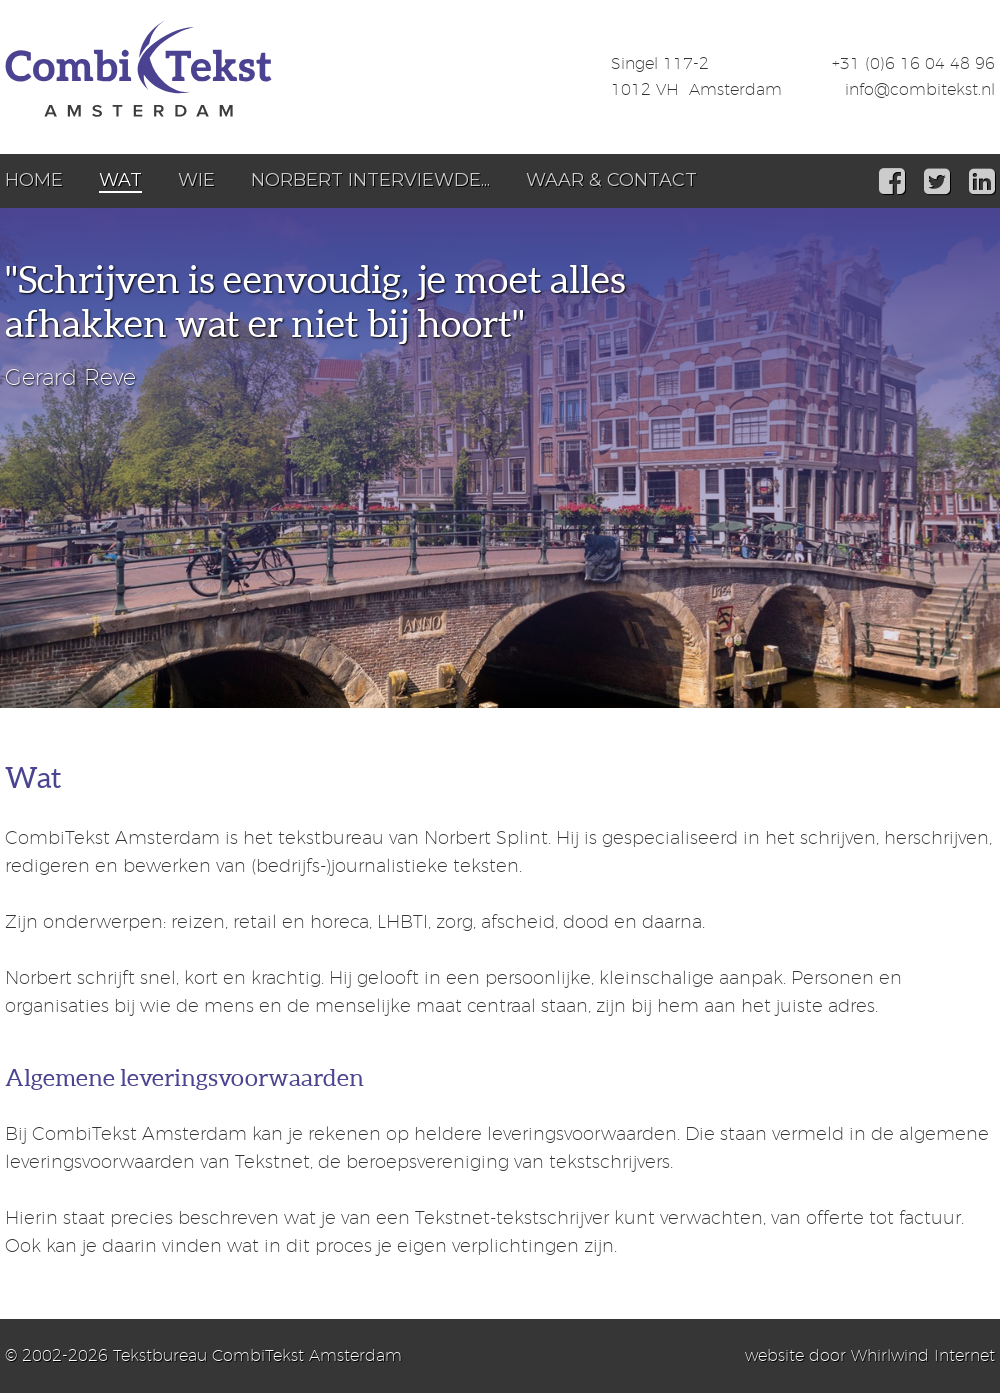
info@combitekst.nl (920, 90)
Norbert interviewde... (370, 180)
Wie (196, 180)
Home (34, 180)
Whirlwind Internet (923, 1356)
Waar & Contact (611, 180)
